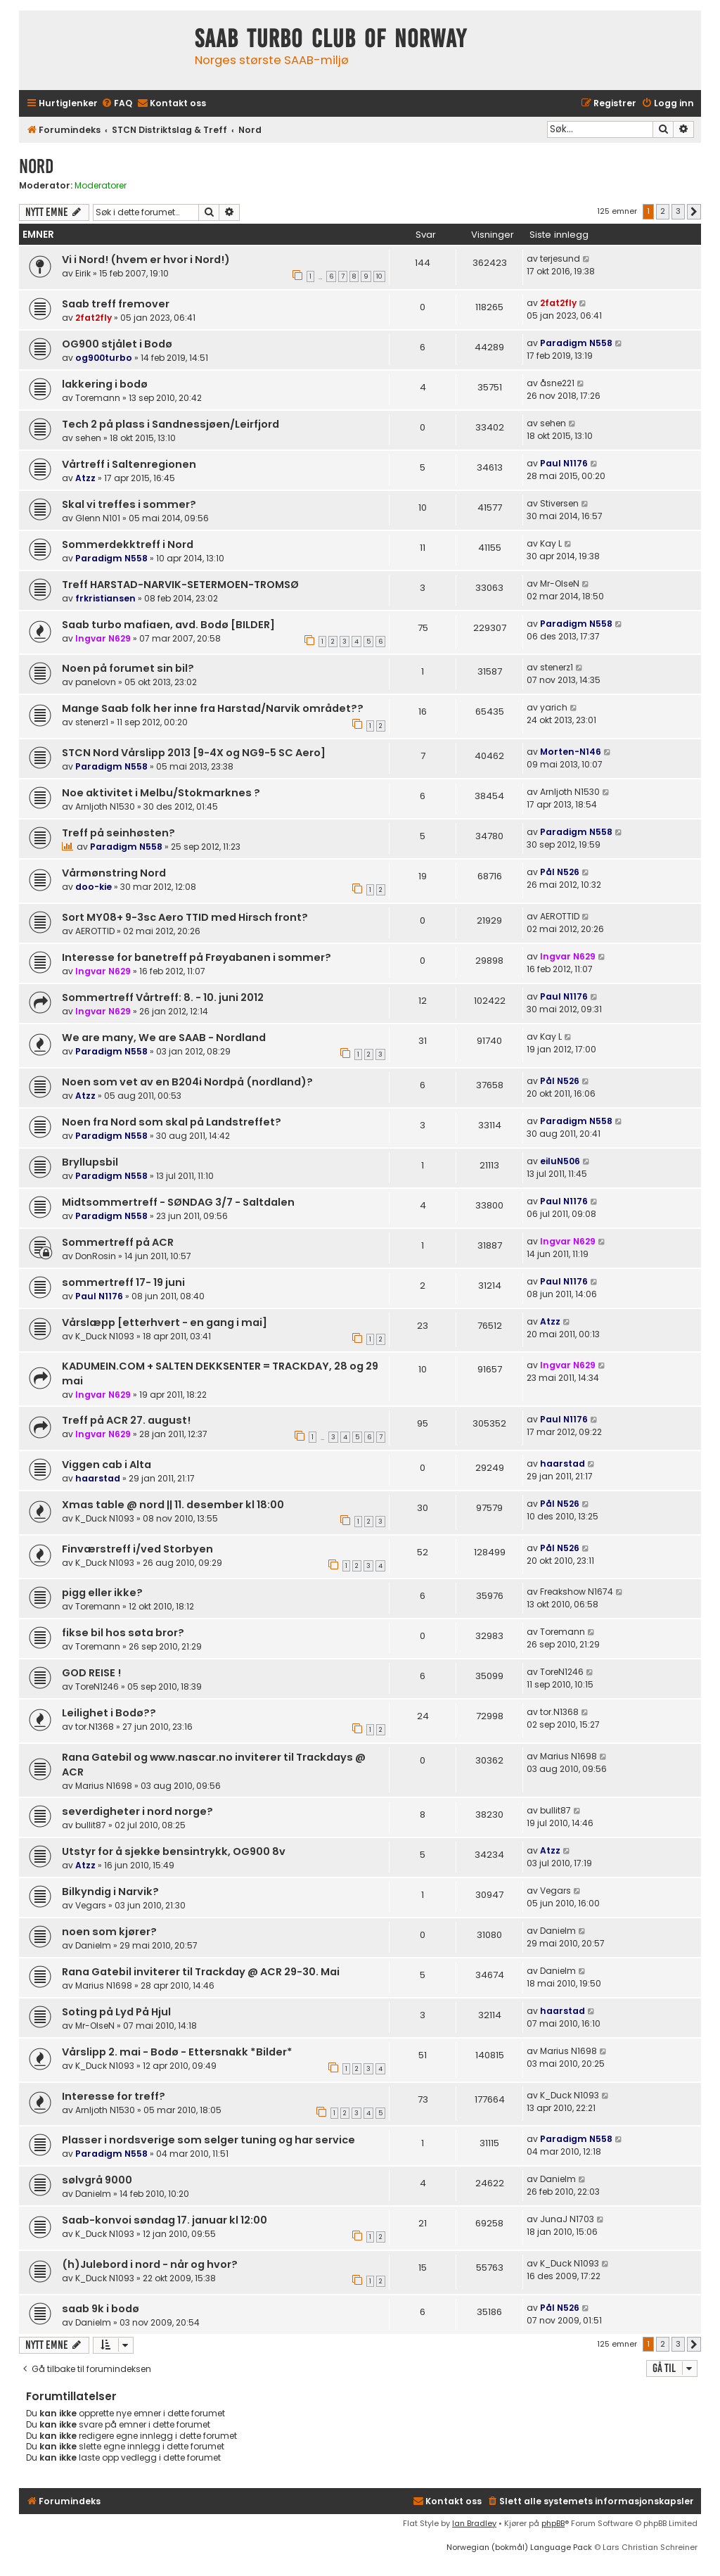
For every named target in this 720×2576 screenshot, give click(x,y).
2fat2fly (93, 318)
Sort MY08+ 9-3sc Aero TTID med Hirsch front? (185, 917)
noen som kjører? (109, 1932)
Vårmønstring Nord (114, 873)
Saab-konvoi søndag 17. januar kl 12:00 (164, 2220)
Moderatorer (101, 185)
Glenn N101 (97, 518)
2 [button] (662, 211)
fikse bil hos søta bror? (123, 1633)
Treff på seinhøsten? (118, 833)
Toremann (97, 398)
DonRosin (95, 1256)
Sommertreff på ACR (118, 1242)
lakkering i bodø (105, 384)
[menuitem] (116, 103)
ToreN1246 (97, 1686)
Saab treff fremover (115, 304)
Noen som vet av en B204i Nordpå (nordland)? (187, 1082)
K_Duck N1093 (104, 1336)
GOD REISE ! (91, 1673)
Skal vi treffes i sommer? (129, 504)
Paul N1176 (564, 463)
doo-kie (93, 887)
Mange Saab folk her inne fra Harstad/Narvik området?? (213, 708)
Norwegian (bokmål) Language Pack (519, 2547)
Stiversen (559, 503)
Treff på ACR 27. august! (126, 1420)
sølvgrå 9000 (97, 2180)
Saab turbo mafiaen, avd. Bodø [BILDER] (168, 625)
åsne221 (557, 383)
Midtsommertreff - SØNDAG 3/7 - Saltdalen (178, 1202)
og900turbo (103, 358)
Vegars (90, 1905)
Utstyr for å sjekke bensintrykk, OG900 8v (173, 1851)
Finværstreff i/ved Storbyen (137, 1549)
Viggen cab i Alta (106, 1465)
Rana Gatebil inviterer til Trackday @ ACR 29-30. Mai (201, 1972)
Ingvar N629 (103, 638)
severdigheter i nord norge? (137, 1811)
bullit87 (90, 1825)
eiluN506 (560, 1161)
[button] (694, 211)
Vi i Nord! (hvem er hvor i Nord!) (146, 260)
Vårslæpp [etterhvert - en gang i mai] (164, 1322)
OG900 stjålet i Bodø (117, 344)
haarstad (97, 1478)
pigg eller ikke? (102, 1593)
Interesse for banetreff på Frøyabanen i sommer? (196, 957)
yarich (553, 707)
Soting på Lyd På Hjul (116, 2012)
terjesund (560, 258)
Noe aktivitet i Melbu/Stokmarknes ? (161, 793)
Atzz (85, 478)
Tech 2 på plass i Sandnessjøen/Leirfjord (170, 424)
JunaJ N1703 (567, 2219)
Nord (36, 166)
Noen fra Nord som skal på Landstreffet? (171, 1122)
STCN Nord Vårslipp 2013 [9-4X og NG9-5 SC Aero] (194, 753)
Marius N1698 (103, 1786)
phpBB (553, 2523)
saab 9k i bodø (100, 2309)
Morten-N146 (570, 752)
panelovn (95, 682)
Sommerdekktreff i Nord (127, 544)
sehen (88, 438)
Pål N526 (559, 872)
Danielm (93, 1945)
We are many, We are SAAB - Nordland (164, 1038)
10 (379, 276)
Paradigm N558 (576, 343)
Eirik (83, 273)
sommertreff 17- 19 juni (123, 1282)
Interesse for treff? (113, 2096)
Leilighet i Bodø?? (109, 1713)
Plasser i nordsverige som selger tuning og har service (208, 2140)
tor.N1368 (94, 1727)
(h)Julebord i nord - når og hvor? (150, 2264)
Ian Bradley (474, 2523)
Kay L (551, 543)
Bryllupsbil (90, 1162)
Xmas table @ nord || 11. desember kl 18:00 (173, 1505)
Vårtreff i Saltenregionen (129, 464)
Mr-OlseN (559, 583)
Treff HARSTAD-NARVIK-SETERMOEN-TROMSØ (180, 585)
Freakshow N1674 (576, 1592)
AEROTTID (95, 931)
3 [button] (678, 211)
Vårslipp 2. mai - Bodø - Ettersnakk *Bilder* (177, 2052)
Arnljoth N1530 (105, 806)
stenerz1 (556, 667)
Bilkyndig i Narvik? (110, 1892)
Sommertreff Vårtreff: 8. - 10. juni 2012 (163, 997)
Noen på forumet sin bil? (128, 668)
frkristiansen (105, 598)
